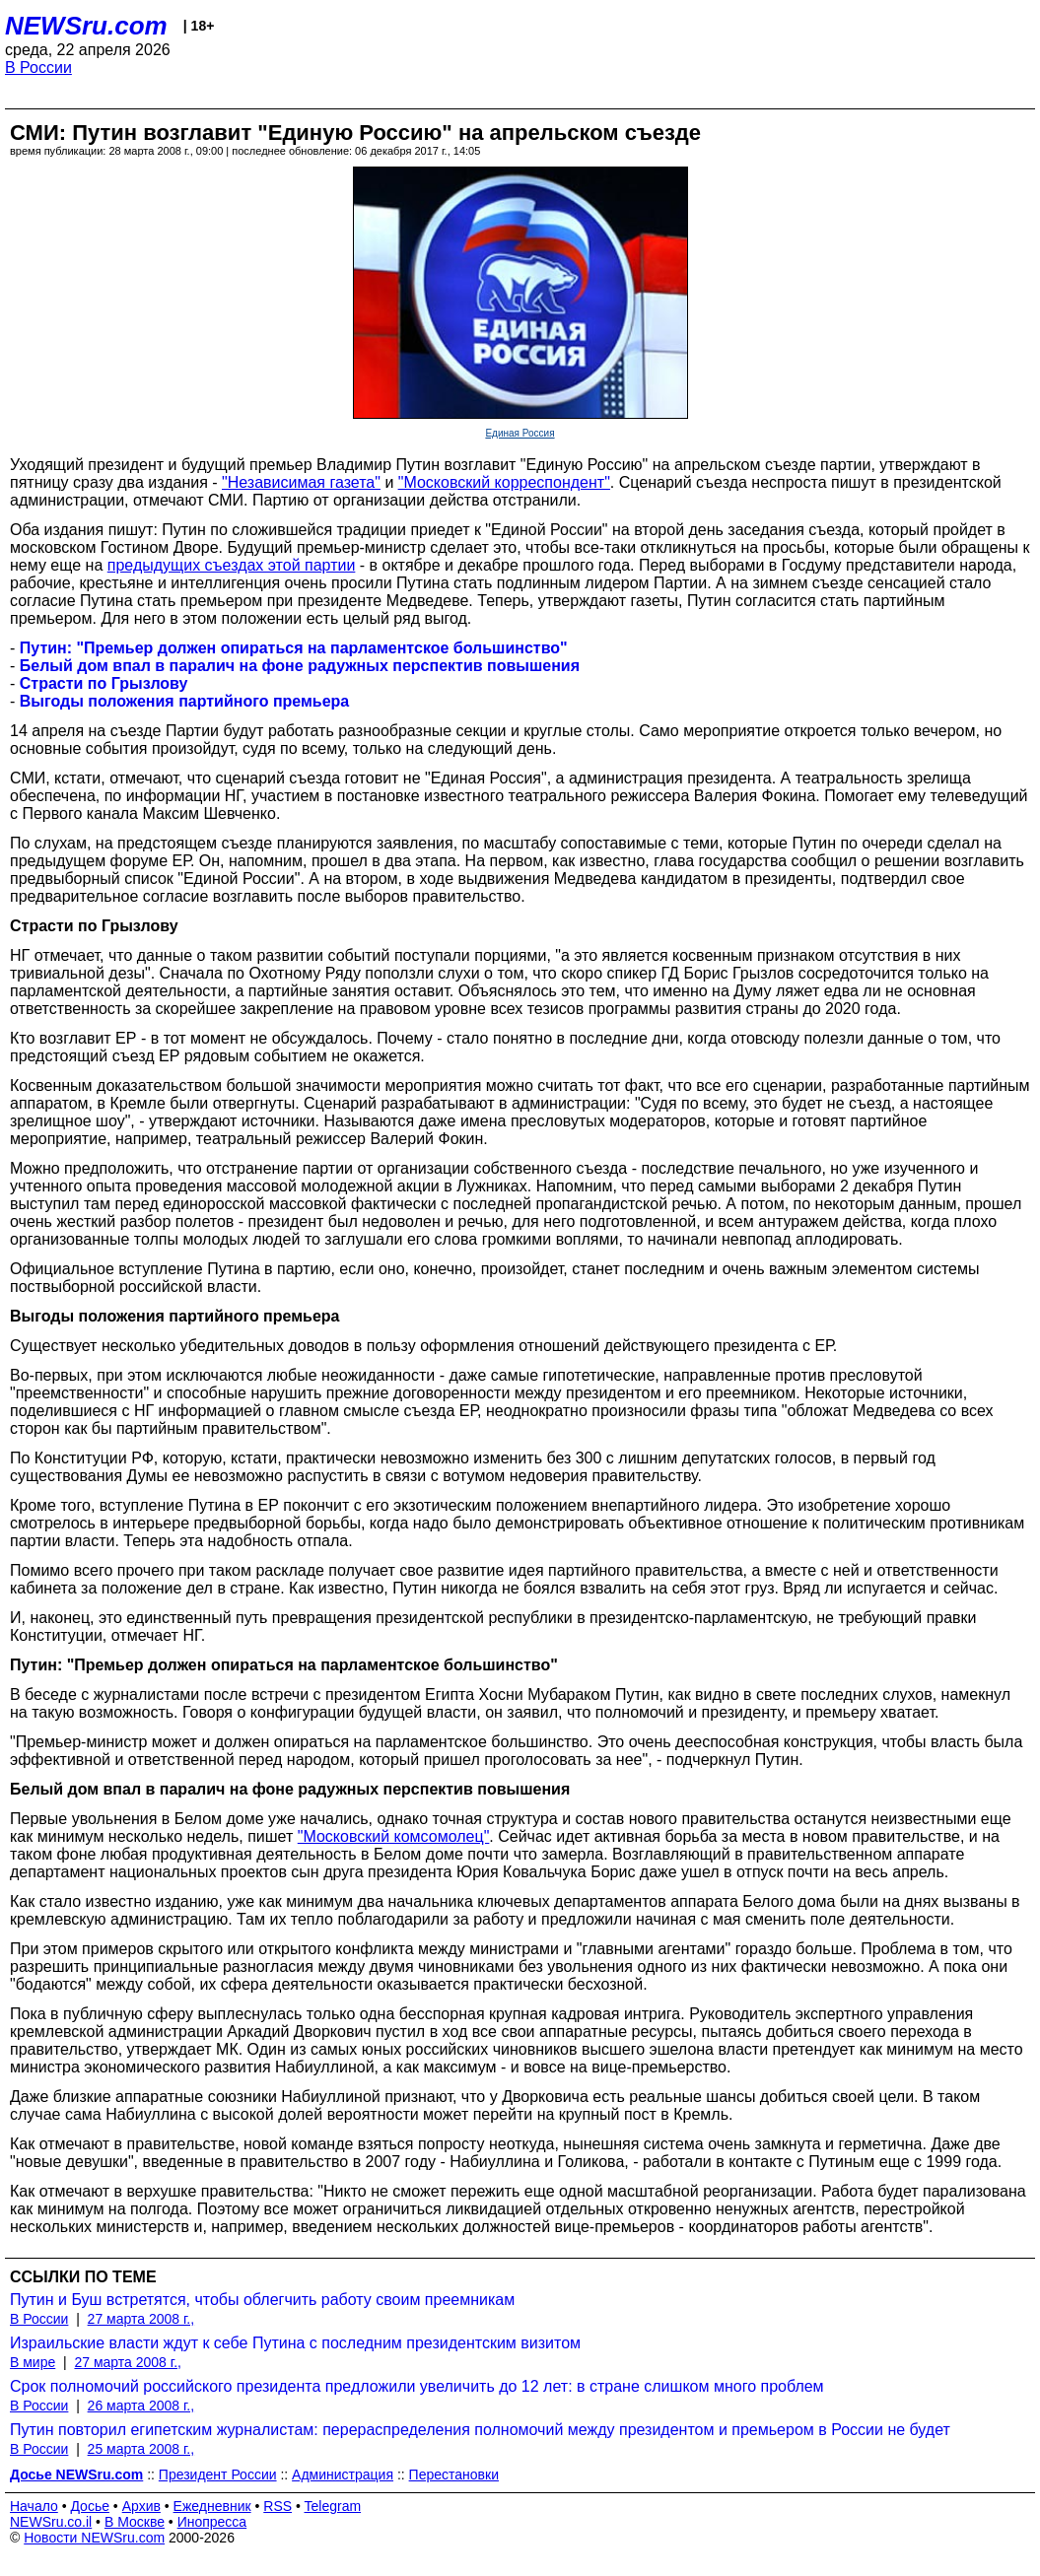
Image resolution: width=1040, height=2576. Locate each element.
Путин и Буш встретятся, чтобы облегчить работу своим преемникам (262, 2299)
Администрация (342, 2474)
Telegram (333, 2506)
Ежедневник (212, 2506)
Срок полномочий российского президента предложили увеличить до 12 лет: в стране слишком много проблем (417, 2386)
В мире (32, 2362)
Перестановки (454, 2474)
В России (38, 67)
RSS (277, 2506)
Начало (34, 2506)
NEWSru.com (86, 25)
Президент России (218, 2474)
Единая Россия (519, 433)
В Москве (134, 2522)
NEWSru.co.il (51, 2522)
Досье (89, 2506)
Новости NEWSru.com (94, 2537)
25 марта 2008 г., (141, 2449)
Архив (141, 2506)
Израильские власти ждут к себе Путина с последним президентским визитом (295, 2343)
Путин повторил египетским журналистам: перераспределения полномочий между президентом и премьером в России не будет (480, 2429)
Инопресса (212, 2522)
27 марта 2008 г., (141, 2319)
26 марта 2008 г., (141, 2405)
